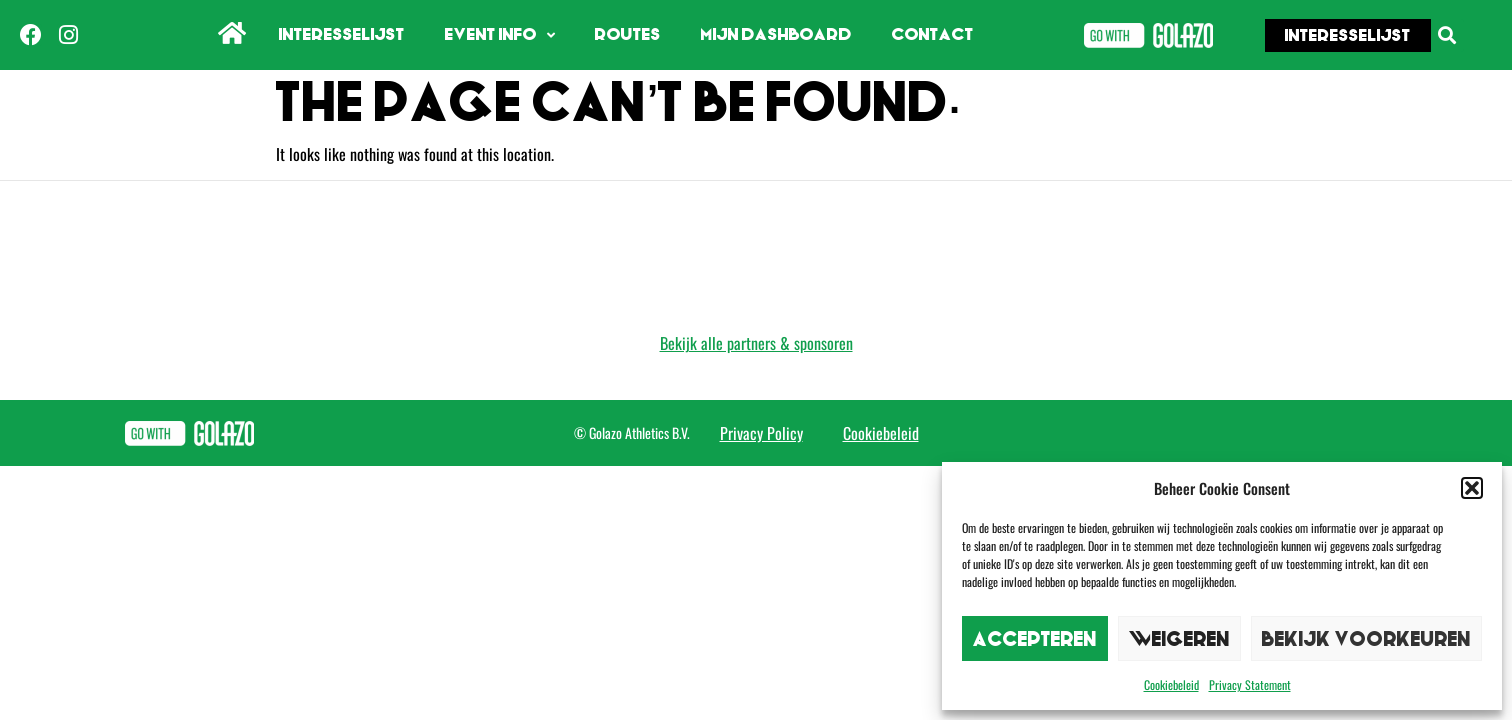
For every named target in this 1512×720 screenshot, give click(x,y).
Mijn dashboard (776, 34)
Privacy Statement (1250, 684)
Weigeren (1179, 638)
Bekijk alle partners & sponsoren (756, 343)
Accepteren (1035, 638)
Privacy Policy (761, 433)
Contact (933, 34)
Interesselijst (342, 34)
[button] (1472, 488)
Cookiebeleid (1171, 684)
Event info (500, 35)
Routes (628, 34)
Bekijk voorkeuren (1366, 638)
